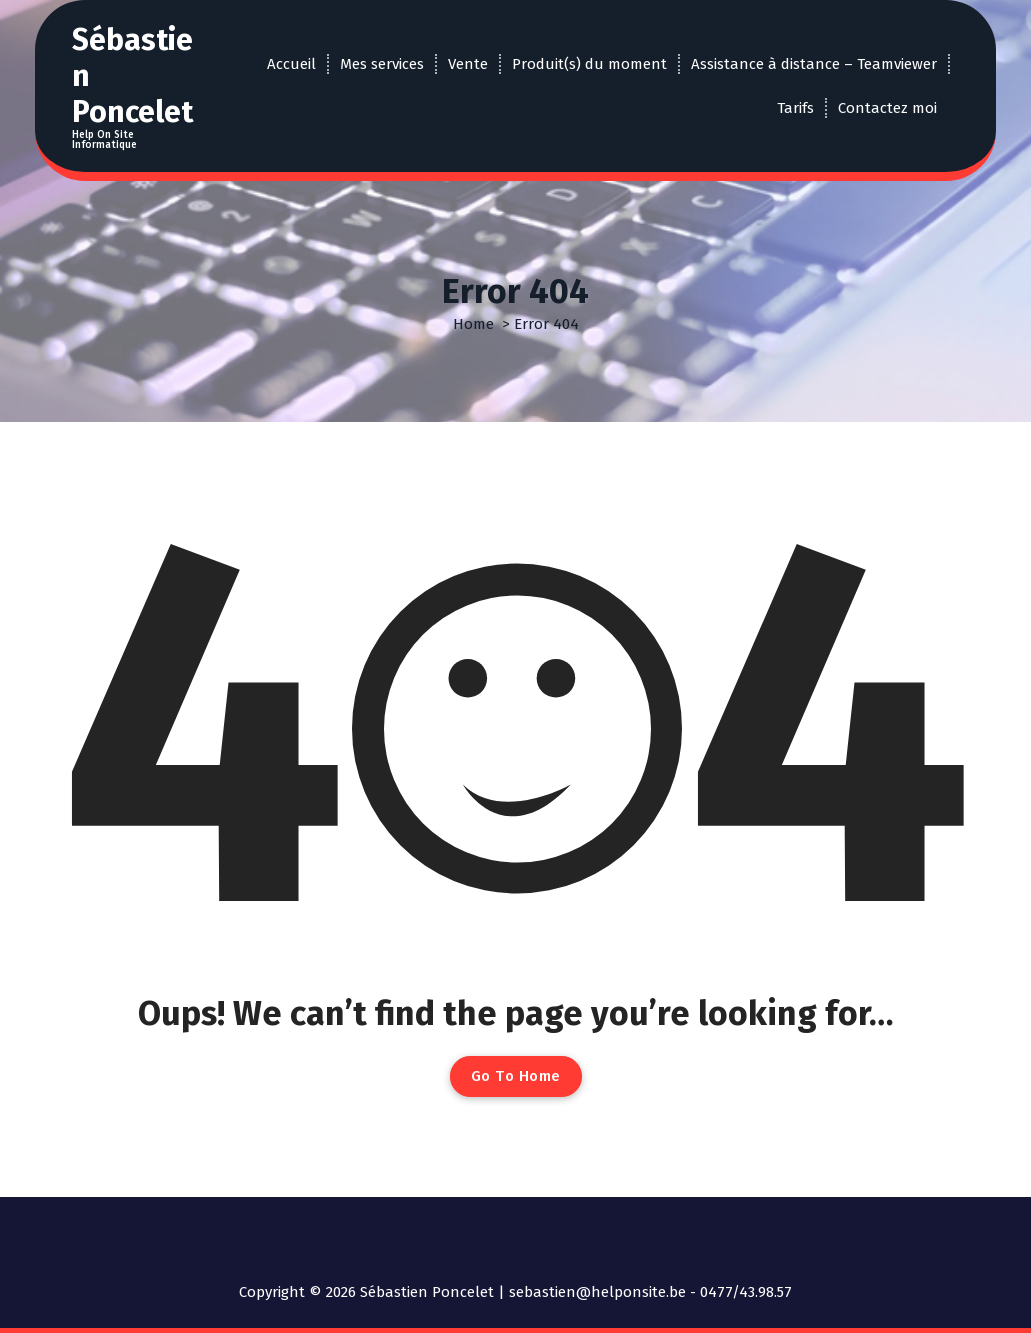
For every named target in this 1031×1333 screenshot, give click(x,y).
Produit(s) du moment (589, 64)
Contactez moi (887, 108)
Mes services (382, 64)
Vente (468, 64)
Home (473, 324)
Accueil (291, 64)
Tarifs (795, 108)
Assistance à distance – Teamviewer (814, 64)
